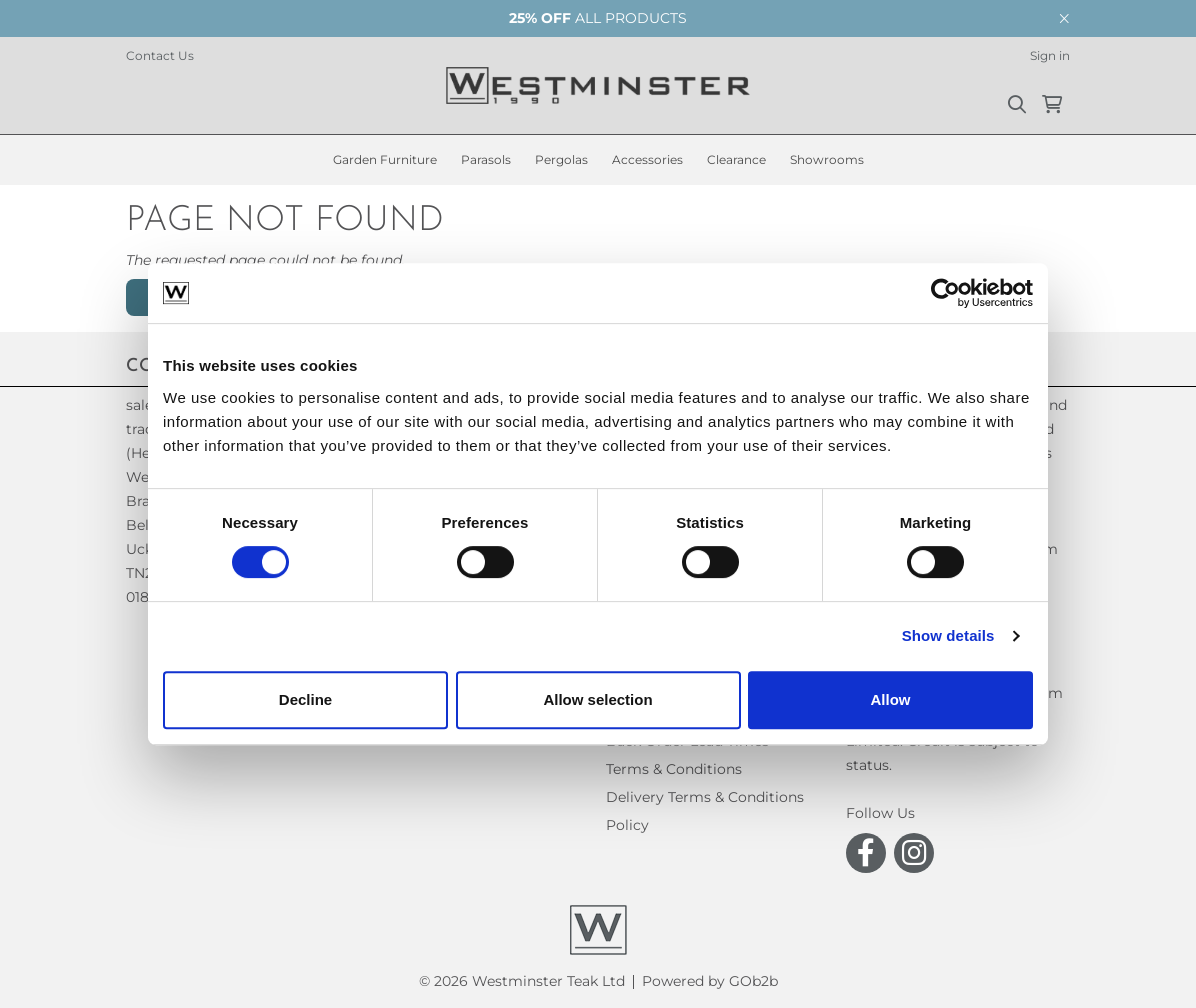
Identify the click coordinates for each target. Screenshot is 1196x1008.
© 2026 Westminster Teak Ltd (522, 981)
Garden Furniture (385, 159)
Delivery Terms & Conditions (705, 797)
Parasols (486, 159)
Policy (627, 825)
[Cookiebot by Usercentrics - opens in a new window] (945, 293)
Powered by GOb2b (710, 981)
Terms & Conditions (674, 769)
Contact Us (160, 55)
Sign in (1050, 55)
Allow (891, 699)
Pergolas (561, 159)
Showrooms (827, 159)
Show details (948, 635)
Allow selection (597, 699)
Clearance (736, 159)
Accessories (647, 159)
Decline (305, 699)
